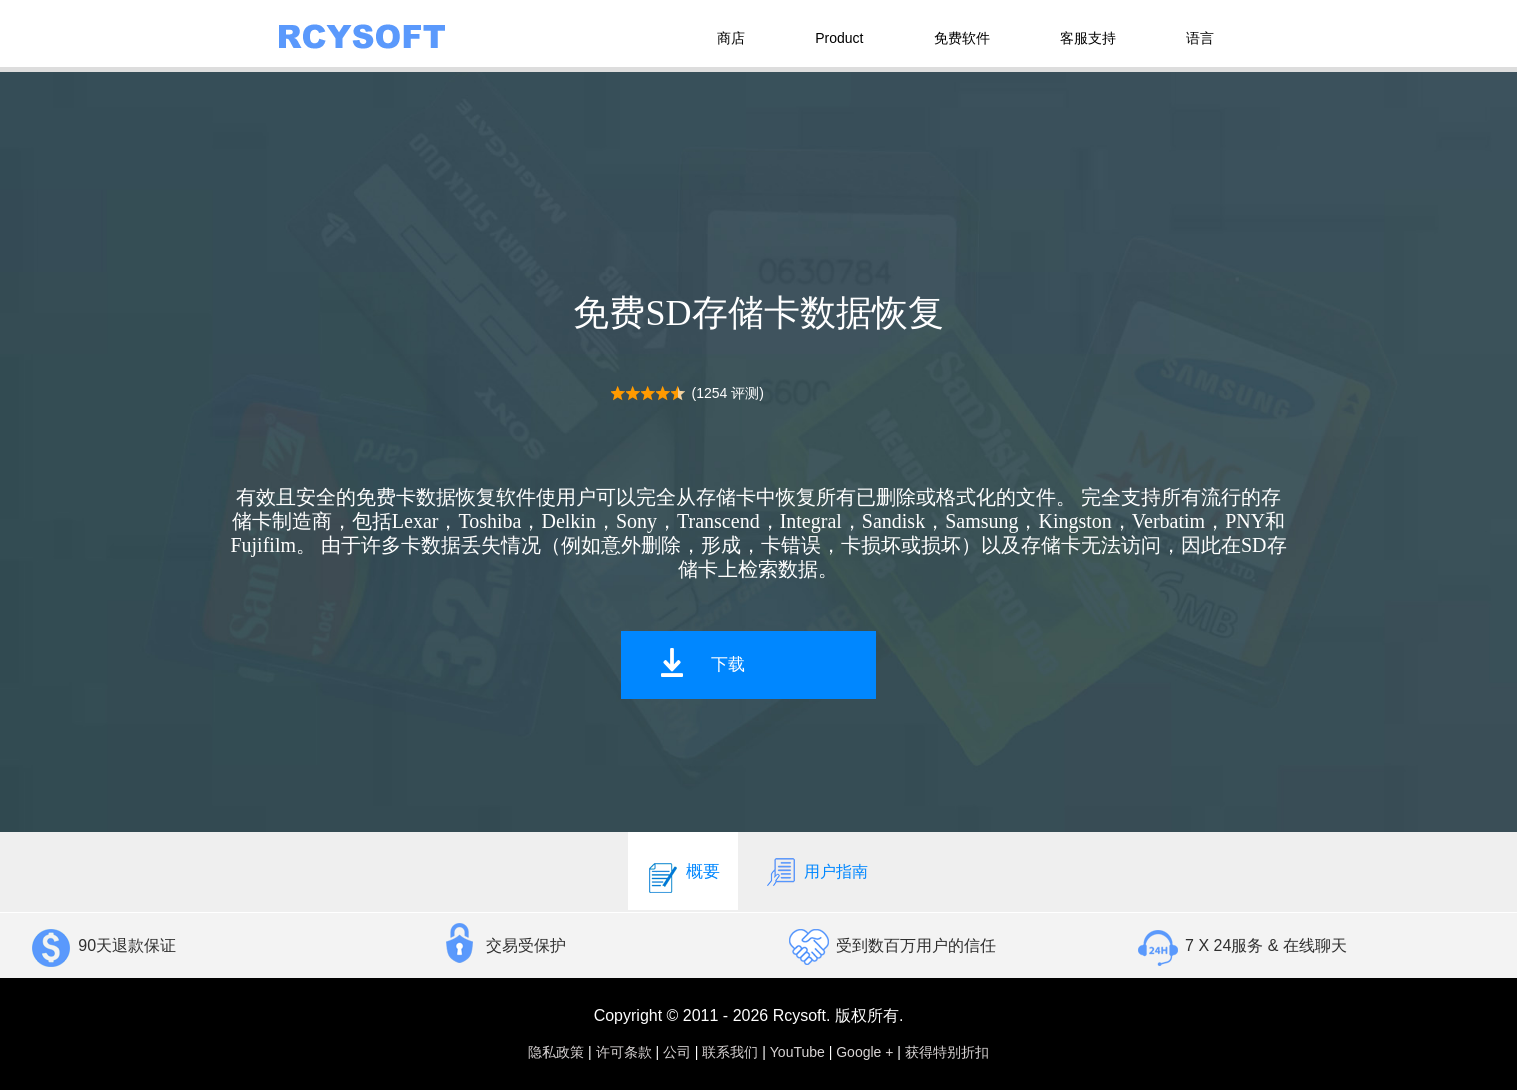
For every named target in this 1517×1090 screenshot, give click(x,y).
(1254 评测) (728, 393)
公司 (677, 1052)
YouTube (797, 1052)
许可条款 (624, 1052)
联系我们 (730, 1052)
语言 (1200, 38)
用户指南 (816, 871)
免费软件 (962, 38)
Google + (864, 1052)
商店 (731, 38)
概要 (683, 871)
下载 (728, 664)
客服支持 (1088, 38)
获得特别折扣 (947, 1052)
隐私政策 (556, 1052)
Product (839, 38)
